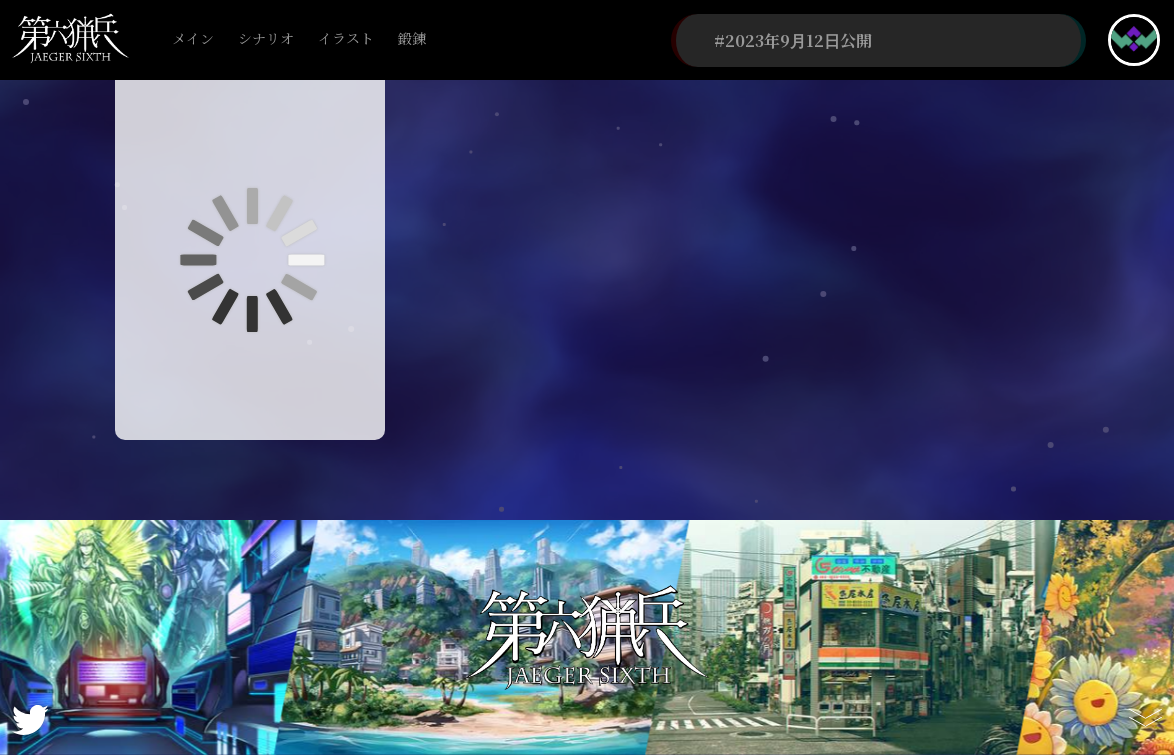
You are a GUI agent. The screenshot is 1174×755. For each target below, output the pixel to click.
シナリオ (266, 39)
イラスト (346, 39)
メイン (193, 39)
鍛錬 (412, 39)
